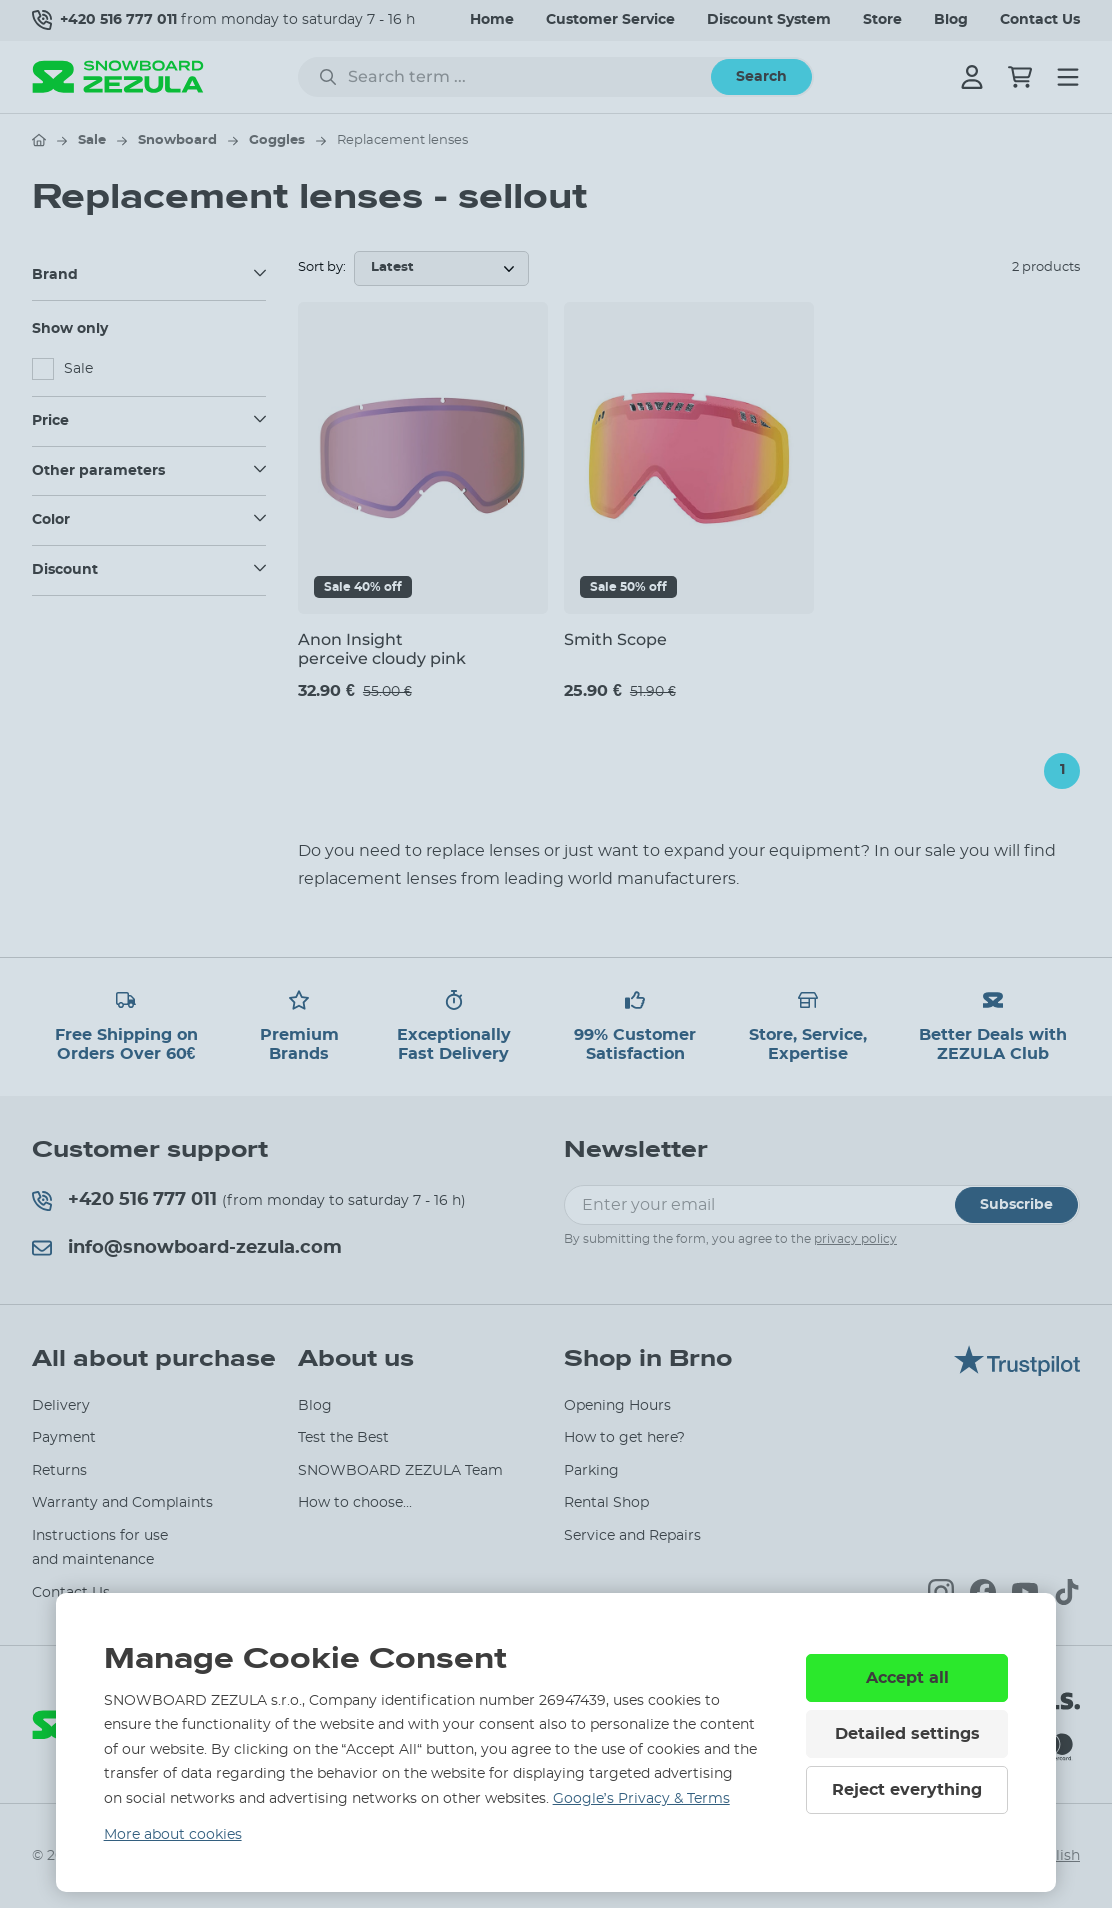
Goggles (277, 140)
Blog (951, 20)
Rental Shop (606, 1503)
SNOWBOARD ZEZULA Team (400, 1471)
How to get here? (624, 1438)
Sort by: (322, 267)
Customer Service (610, 20)
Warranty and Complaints (122, 1503)
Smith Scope (615, 639)
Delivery (61, 1406)
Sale (92, 140)
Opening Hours (617, 1406)
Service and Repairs (632, 1536)
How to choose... (355, 1503)
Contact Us (1040, 20)
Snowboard (177, 140)
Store (882, 20)
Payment (64, 1438)
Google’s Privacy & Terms (641, 1799)
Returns (59, 1471)
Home (492, 20)
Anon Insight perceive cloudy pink (382, 649)
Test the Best (343, 1438)
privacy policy (855, 1239)
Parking (591, 1471)
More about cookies (173, 1835)
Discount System (769, 20)
